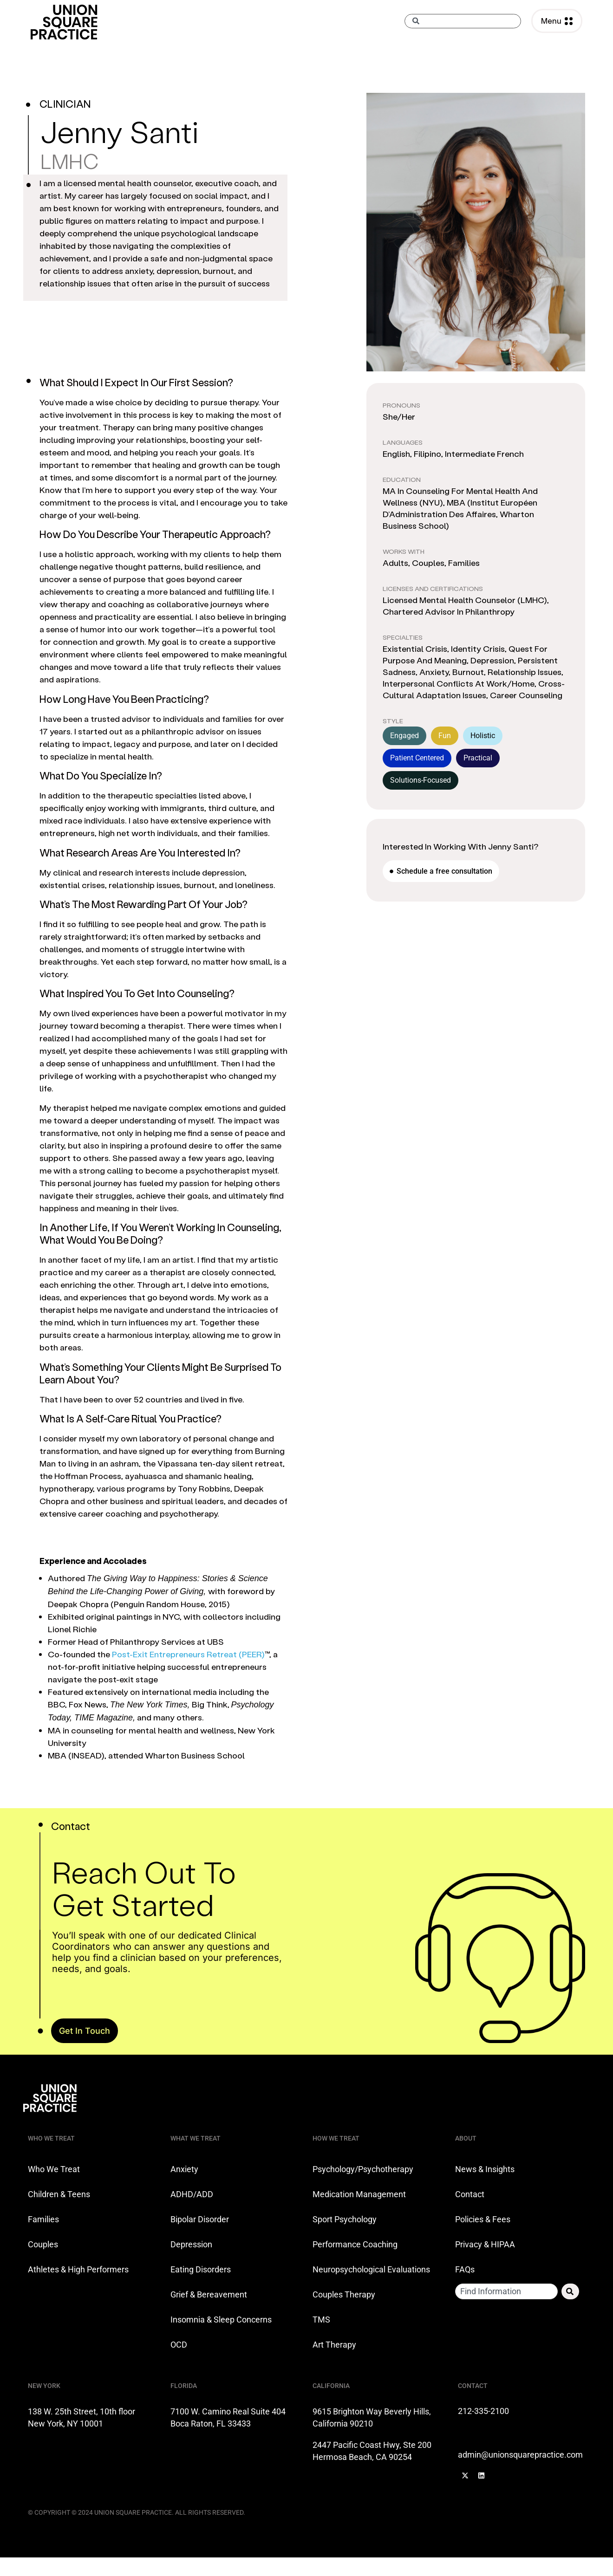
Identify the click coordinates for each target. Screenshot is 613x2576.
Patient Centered (417, 757)
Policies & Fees (482, 2219)
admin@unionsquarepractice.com (520, 2454)
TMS (321, 2319)
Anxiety (184, 2169)
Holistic (482, 735)
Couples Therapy (344, 2294)
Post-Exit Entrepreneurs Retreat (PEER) (188, 1654)
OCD (178, 2344)
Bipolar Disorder (199, 2219)
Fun (444, 735)
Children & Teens (59, 2194)
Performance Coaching (355, 2244)
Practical (477, 757)
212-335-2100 (484, 2411)
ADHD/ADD (191, 2194)
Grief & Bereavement (208, 2294)
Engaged (404, 735)
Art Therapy (334, 2344)
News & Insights (485, 2169)
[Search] (570, 2291)
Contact (469, 2194)
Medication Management (359, 2194)
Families (43, 2219)
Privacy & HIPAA (485, 2244)
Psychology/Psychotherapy (363, 2169)
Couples (43, 2244)
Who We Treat (54, 2169)
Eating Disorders (200, 2269)
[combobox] (462, 21)
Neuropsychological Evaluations (371, 2269)
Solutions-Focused (420, 780)
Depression (191, 2244)
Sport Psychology (345, 2219)
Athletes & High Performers (78, 2269)
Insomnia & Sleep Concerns (221, 2319)
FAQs (465, 2269)
